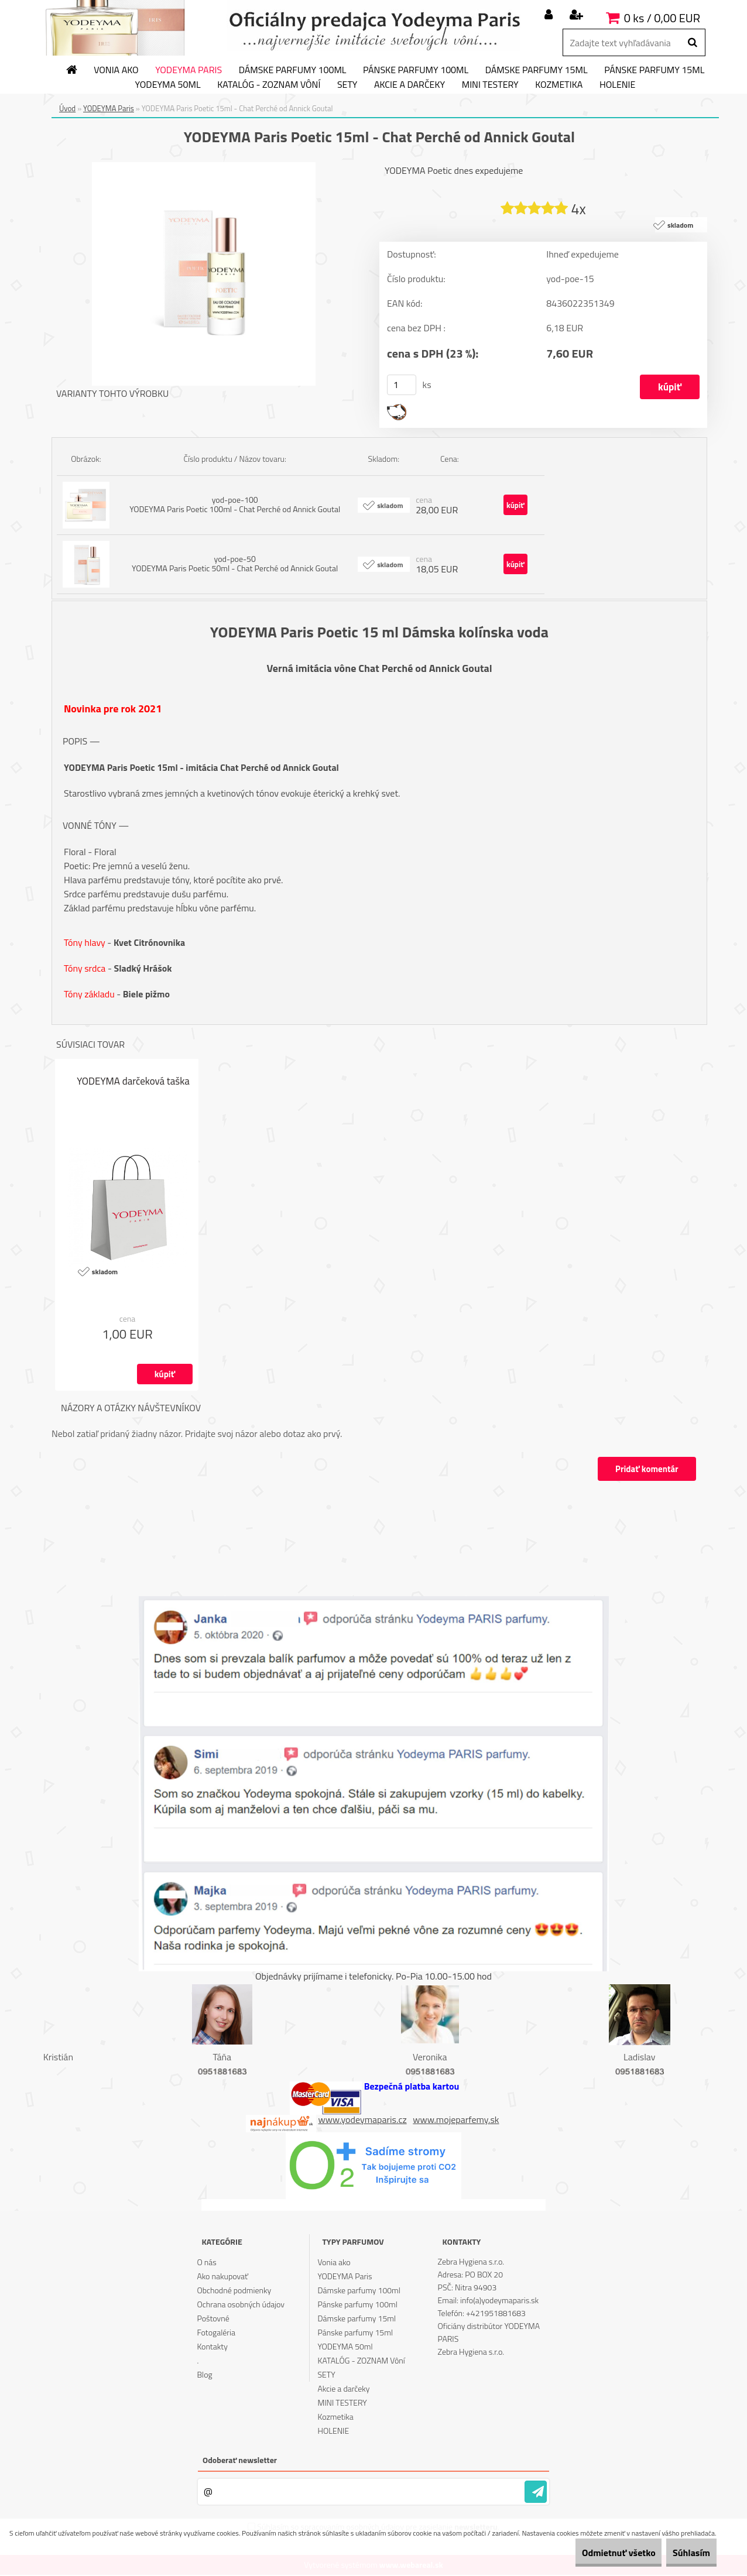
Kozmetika (558, 84)
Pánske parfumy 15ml (654, 70)
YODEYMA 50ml (168, 84)
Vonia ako (116, 70)
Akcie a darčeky (409, 84)
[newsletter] (535, 2492)
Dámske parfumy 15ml (536, 70)
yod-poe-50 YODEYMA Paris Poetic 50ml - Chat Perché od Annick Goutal (235, 564)
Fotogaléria (216, 2333)
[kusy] (401, 385)
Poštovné (213, 2319)
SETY (347, 84)
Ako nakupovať (222, 2277)
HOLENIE (617, 84)
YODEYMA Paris (188, 70)
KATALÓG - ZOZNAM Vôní (268, 84)
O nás (206, 2263)
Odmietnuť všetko (594, 2553)
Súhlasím (683, 2553)
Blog (204, 2375)
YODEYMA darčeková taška (133, 1083)
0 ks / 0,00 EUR (662, 18)
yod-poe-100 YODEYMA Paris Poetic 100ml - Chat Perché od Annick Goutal (234, 505)
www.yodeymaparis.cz (362, 2120)
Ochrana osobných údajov (241, 2305)
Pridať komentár (645, 1469)
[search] (692, 43)
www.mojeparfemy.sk (456, 2120)
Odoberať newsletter (240, 2461)
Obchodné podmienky (234, 2291)
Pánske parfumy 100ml (415, 70)
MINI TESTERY (490, 84)
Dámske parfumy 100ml (293, 70)
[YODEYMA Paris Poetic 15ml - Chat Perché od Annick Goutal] (204, 167)
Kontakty (212, 2347)
